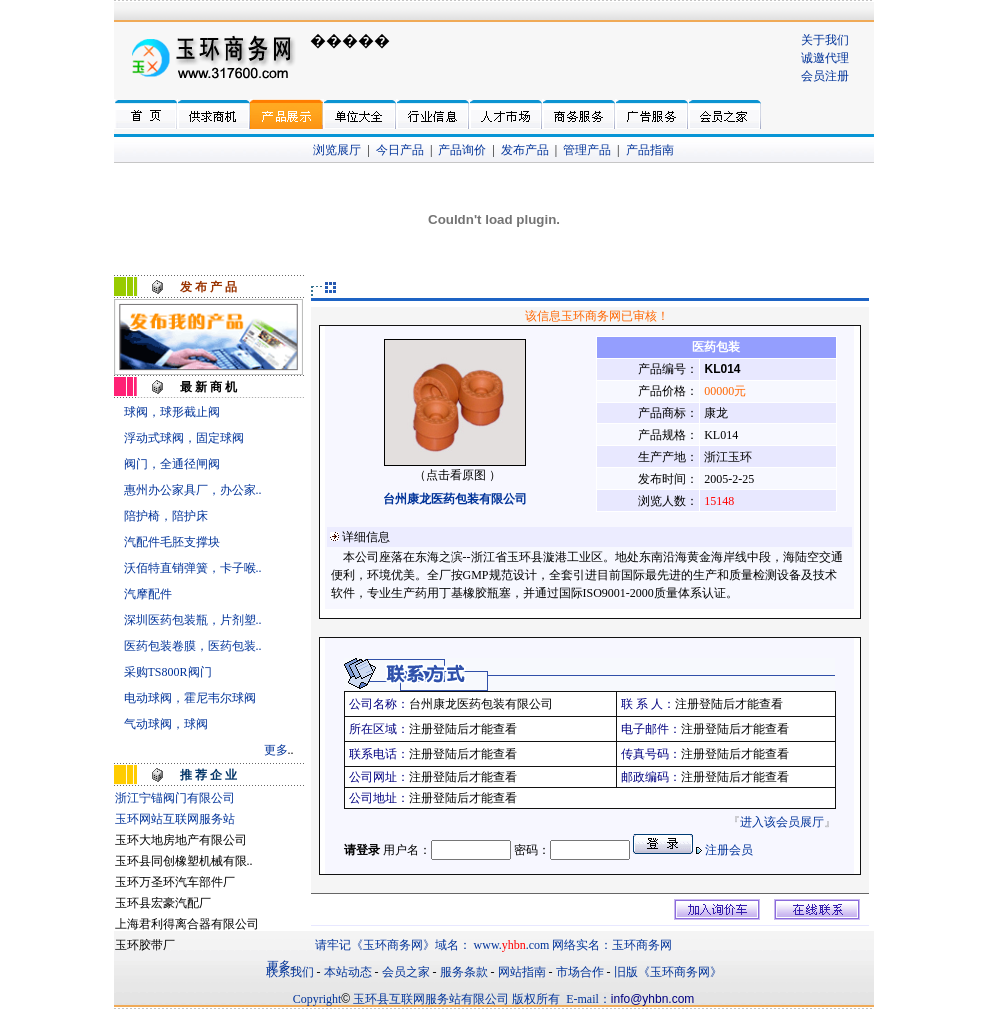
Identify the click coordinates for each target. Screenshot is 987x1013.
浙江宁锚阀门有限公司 (175, 798)
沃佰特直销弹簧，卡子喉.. (193, 568)
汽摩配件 (148, 594)
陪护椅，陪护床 (166, 516)
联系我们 (290, 972)
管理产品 (587, 150)
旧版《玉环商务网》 (668, 972)
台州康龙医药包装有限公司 (455, 499)
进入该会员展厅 (782, 822)
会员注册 (825, 76)
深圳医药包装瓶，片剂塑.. (193, 620)
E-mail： (588, 999)
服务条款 (464, 972)
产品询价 (462, 150)
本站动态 (348, 972)
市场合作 (580, 972)
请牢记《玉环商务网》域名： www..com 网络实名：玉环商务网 (494, 945)
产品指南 (650, 150)
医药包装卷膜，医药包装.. (193, 646)
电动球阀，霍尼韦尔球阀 (190, 698)
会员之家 (406, 972)
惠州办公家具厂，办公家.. (193, 490)
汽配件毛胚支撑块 (172, 542)
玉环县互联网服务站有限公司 (431, 999)
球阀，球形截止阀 (172, 412)
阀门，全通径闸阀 (172, 464)
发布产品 (525, 150)
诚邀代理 (825, 58)
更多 (276, 750)
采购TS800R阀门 (168, 672)
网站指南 (522, 972)
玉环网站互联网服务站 (175, 819)
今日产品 (400, 150)
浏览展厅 (337, 150)
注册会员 (729, 850)
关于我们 (825, 40)
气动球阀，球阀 (166, 724)
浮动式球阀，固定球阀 (184, 438)
